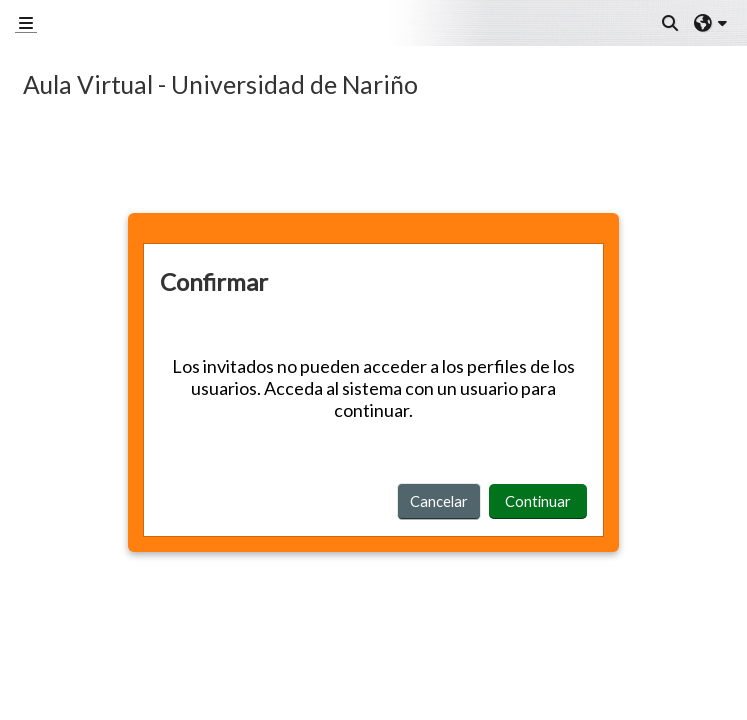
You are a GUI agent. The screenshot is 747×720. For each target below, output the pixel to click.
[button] (671, 23)
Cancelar (439, 501)
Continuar (538, 501)
